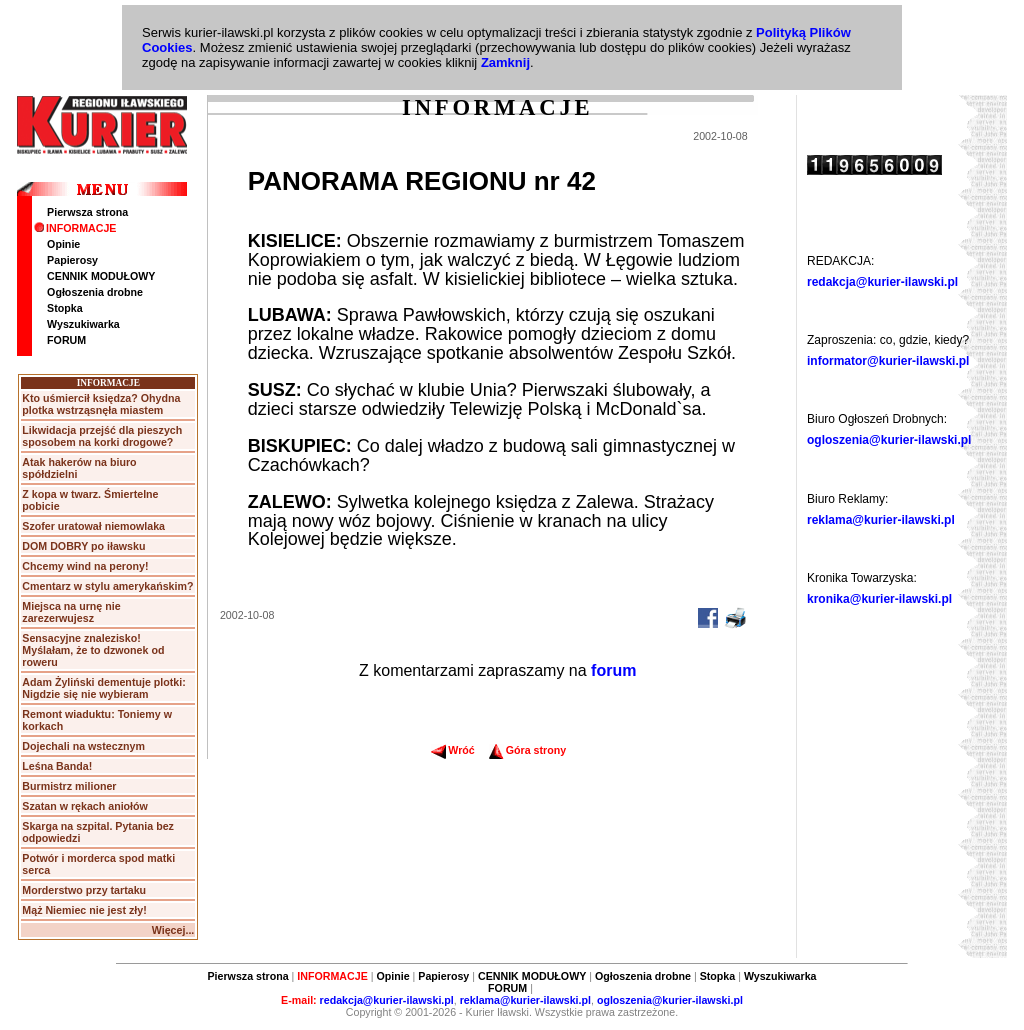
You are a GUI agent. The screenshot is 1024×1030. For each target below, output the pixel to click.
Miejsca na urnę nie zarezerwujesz (71, 612)
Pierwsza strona (87, 212)
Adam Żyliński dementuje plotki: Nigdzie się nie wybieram (103, 688)
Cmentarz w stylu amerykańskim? (107, 586)
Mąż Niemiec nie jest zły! (84, 910)
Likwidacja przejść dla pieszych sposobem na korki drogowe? (102, 436)
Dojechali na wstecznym (83, 746)
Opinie (63, 244)
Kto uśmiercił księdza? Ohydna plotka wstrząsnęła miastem (101, 404)
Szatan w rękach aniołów (85, 806)
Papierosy (72, 260)
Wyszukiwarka (83, 324)
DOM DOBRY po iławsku (83, 546)
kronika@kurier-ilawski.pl (879, 599)
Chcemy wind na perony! (85, 566)
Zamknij (505, 62)
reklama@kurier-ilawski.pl (881, 520)
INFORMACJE (75, 228)
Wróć (452, 750)
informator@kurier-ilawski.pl (888, 361)
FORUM (66, 340)
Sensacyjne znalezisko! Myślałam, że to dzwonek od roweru (93, 650)
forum (613, 670)
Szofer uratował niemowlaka (93, 526)
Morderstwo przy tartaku (84, 890)
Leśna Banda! (57, 766)
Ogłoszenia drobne (95, 292)
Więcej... (173, 930)
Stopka (65, 308)
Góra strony (527, 750)
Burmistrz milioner (69, 786)
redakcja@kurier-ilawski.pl (882, 282)
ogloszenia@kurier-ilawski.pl (889, 440)
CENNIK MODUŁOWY (101, 276)
